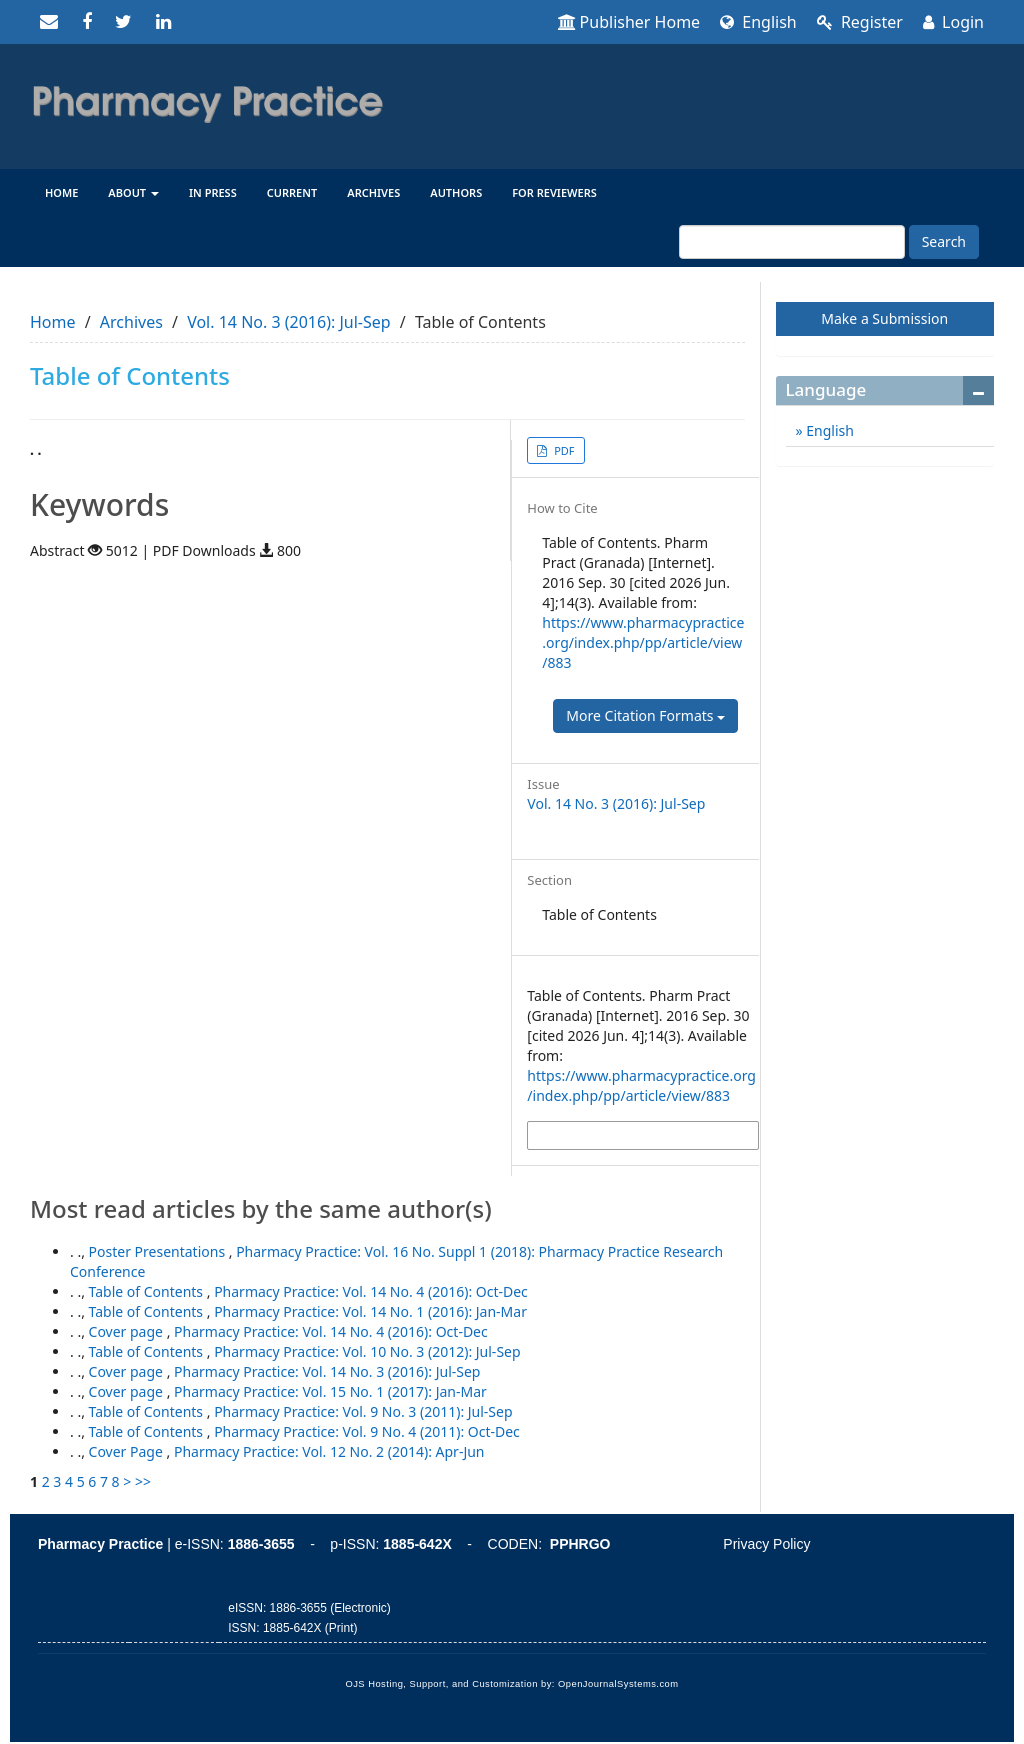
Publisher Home (629, 22)
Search (944, 241)
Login (953, 22)
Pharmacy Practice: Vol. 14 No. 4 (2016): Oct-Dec (371, 1291)
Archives (373, 192)
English (758, 22)
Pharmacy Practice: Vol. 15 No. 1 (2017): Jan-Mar (330, 1391)
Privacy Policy (766, 1544)
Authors (456, 192)
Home (61, 192)
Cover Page (128, 1451)
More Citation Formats (645, 715)
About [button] (133, 192)
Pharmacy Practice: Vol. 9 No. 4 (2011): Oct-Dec (367, 1431)
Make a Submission (884, 318)
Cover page (128, 1331)
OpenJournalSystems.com (618, 1684)
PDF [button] (562, 450)
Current (292, 192)
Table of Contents (148, 1291)
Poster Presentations (159, 1251)
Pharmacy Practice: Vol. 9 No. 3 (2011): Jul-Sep (363, 1411)
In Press (213, 192)
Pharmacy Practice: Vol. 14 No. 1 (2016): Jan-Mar (370, 1311)
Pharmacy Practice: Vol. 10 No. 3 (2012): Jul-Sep (367, 1351)
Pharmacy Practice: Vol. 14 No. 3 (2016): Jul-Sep (327, 1371)
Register (860, 22)
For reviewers (554, 192)
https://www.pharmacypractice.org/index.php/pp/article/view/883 (643, 642)
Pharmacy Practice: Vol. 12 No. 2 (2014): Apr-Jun (329, 1451)
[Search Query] (792, 242)
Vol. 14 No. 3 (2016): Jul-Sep (288, 322)
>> (143, 1481)
